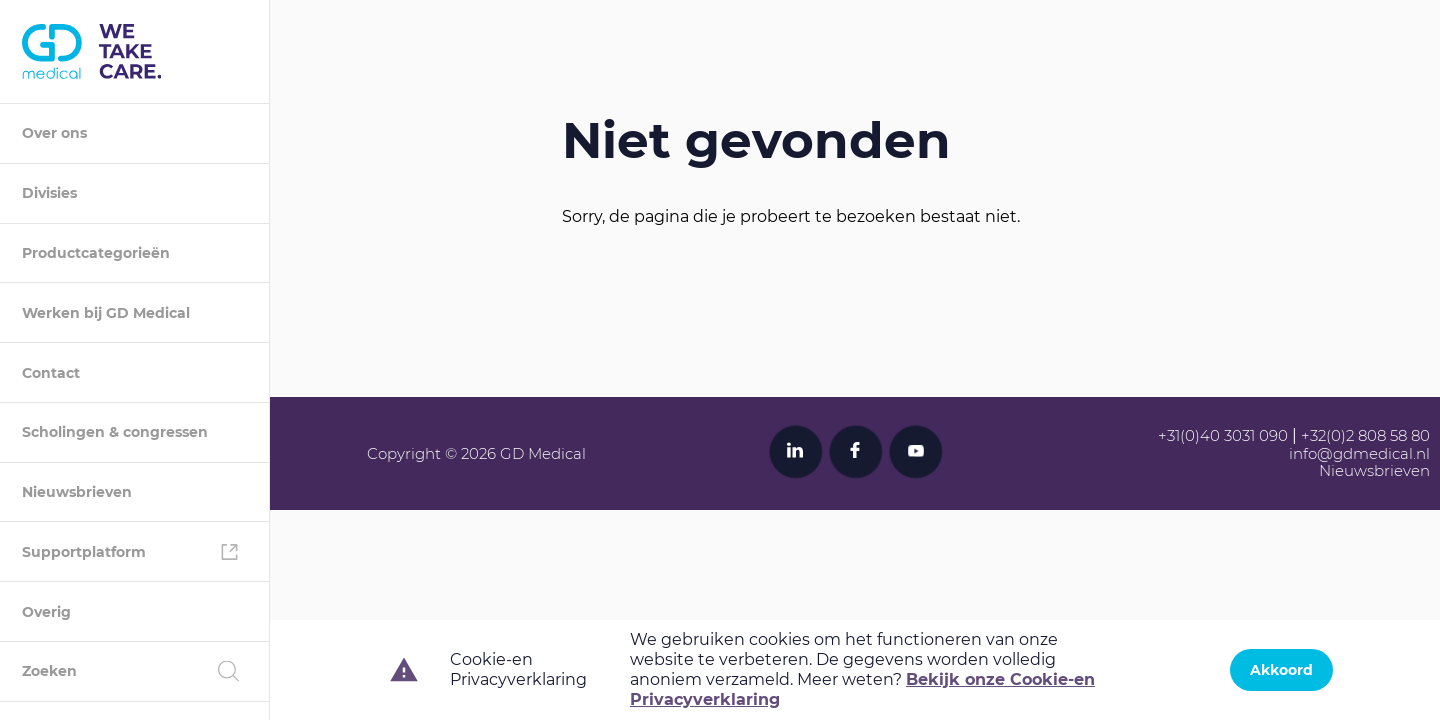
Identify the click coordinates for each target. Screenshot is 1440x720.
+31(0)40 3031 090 (1223, 435)
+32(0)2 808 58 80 (1365, 435)
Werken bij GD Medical (106, 313)
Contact (51, 373)
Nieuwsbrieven (77, 492)
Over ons (54, 133)
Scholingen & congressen (115, 432)
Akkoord (1281, 670)
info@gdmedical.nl (1359, 453)
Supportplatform (84, 552)
